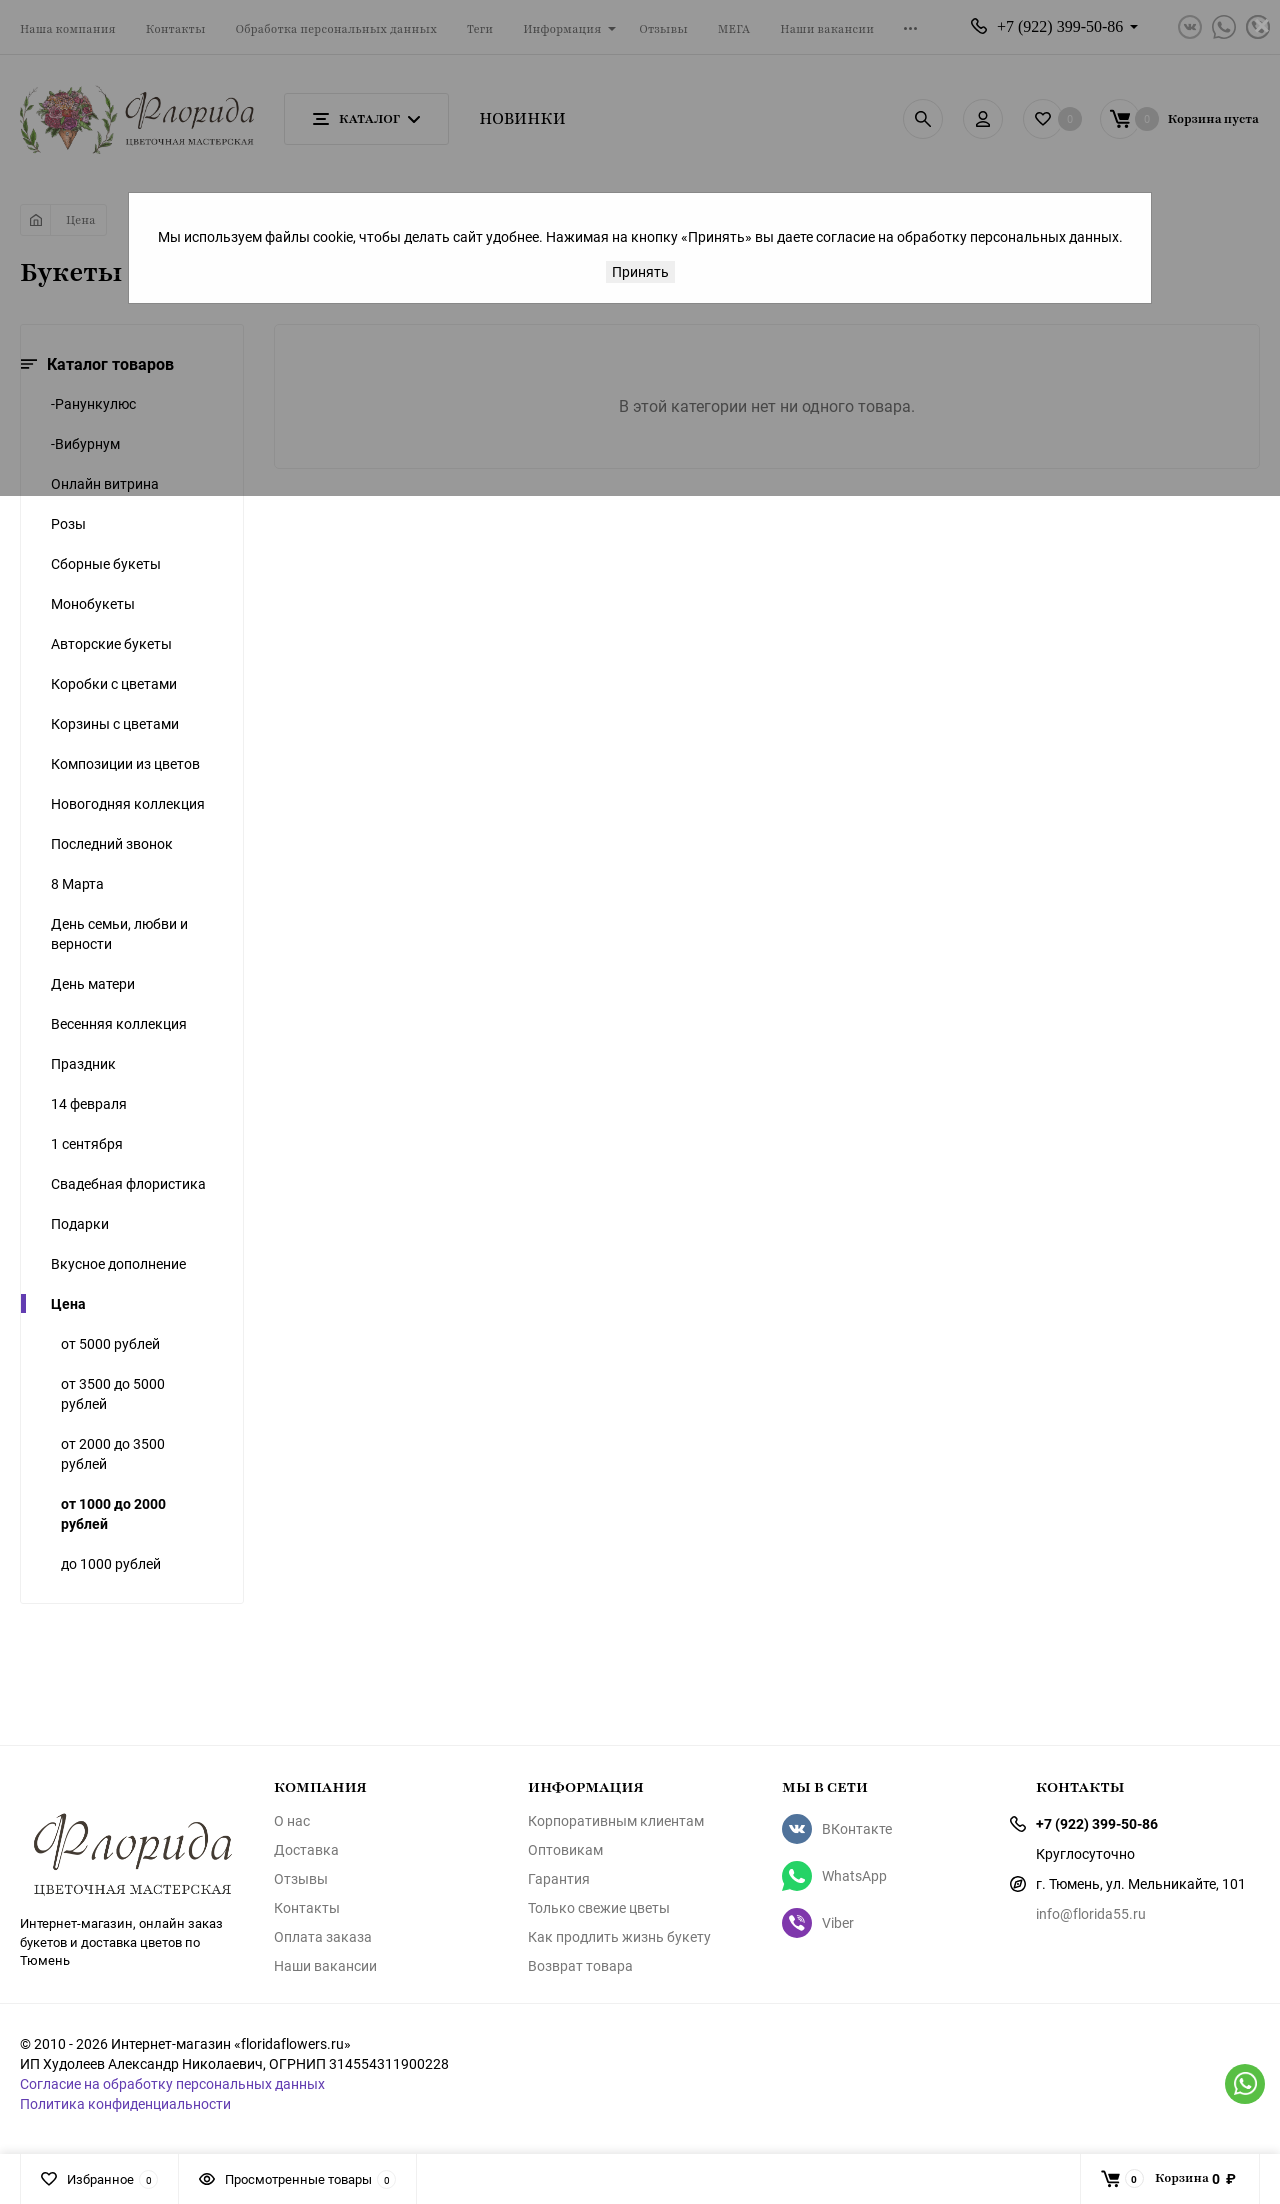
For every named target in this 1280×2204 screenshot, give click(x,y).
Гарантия (559, 1879)
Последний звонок (112, 843)
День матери (93, 983)
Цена (68, 1303)
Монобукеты (93, 603)
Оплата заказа (323, 1937)
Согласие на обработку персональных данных (172, 2083)
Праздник (83, 1063)
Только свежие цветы (599, 1908)
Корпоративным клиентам (616, 1821)
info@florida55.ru (1091, 1913)
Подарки (80, 1223)
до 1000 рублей (111, 1563)
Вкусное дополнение (118, 1263)
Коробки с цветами (114, 683)
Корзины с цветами (115, 723)
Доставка (306, 1850)
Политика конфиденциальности (125, 2103)
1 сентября (87, 1143)
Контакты (307, 1908)
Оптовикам (565, 1850)
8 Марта (77, 883)
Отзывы (301, 1879)
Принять (640, 271)
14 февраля (89, 1103)
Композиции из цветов (125, 763)
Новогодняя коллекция (128, 803)
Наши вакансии (325, 1966)
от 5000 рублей (110, 1343)
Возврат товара (580, 1966)
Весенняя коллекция (119, 1023)
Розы (68, 523)
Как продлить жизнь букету (619, 1937)
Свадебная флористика (128, 1183)
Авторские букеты (111, 643)
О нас (292, 1821)
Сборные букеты (106, 563)
